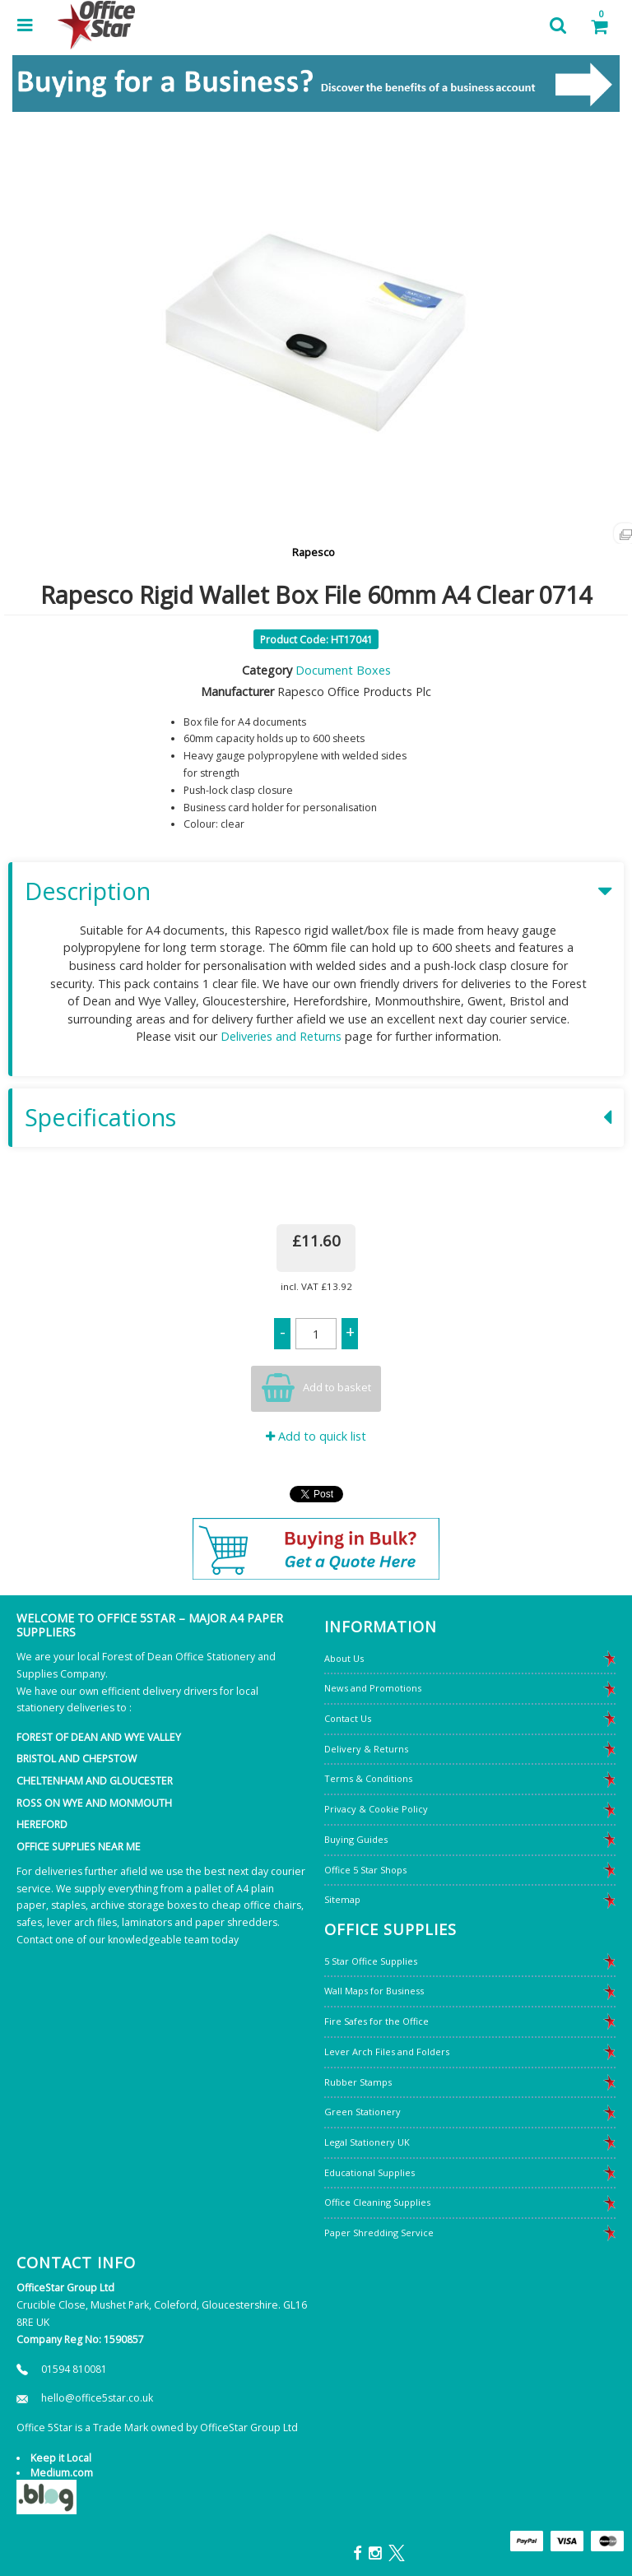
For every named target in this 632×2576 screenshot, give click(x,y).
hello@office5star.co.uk (97, 2398)
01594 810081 (74, 2369)
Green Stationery (362, 2111)
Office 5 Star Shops (365, 1870)
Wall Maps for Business (374, 1990)
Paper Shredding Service (379, 2232)
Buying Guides (356, 1839)
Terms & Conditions (368, 1778)
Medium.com (61, 2473)
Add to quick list (316, 1436)
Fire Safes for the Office (376, 2021)
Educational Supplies (369, 2172)
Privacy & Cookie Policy (376, 1809)
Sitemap (342, 1899)
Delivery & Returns (366, 1749)
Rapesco (313, 552)
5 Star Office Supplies (370, 1961)
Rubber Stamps (358, 2082)
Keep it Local (60, 2458)
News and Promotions (372, 1688)
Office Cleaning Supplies (377, 2202)
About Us (344, 1658)
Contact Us (347, 1718)
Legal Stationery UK (367, 2142)
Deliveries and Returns (281, 1036)
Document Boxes (343, 670)
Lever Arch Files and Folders (386, 2051)
